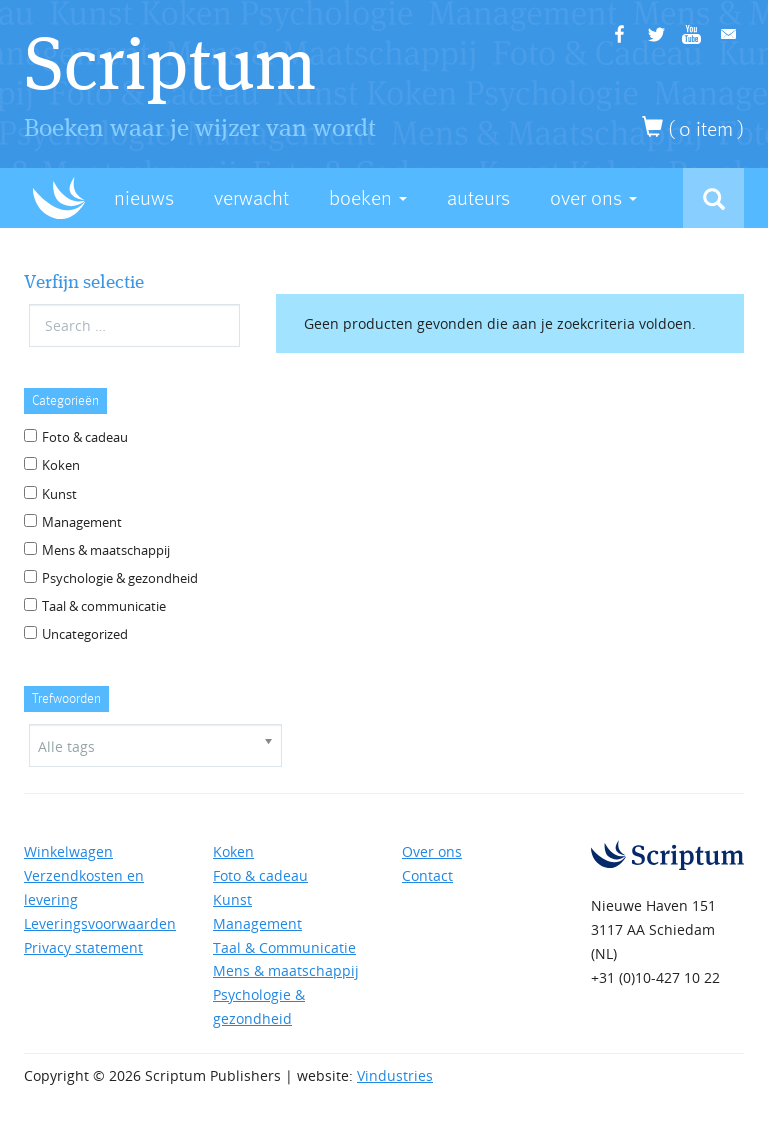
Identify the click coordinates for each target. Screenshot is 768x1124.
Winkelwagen (68, 851)
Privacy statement (83, 947)
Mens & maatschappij (106, 550)
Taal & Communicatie (284, 947)
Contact (427, 875)
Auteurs (478, 198)
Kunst (59, 494)
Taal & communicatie (104, 606)
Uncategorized (85, 634)
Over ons (432, 851)
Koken (61, 465)
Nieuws (144, 198)
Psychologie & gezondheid (120, 578)
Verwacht (251, 198)
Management (82, 522)
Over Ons (593, 198)
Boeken (368, 198)
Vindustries (395, 1075)
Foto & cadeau (85, 437)
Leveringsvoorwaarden (100, 923)
